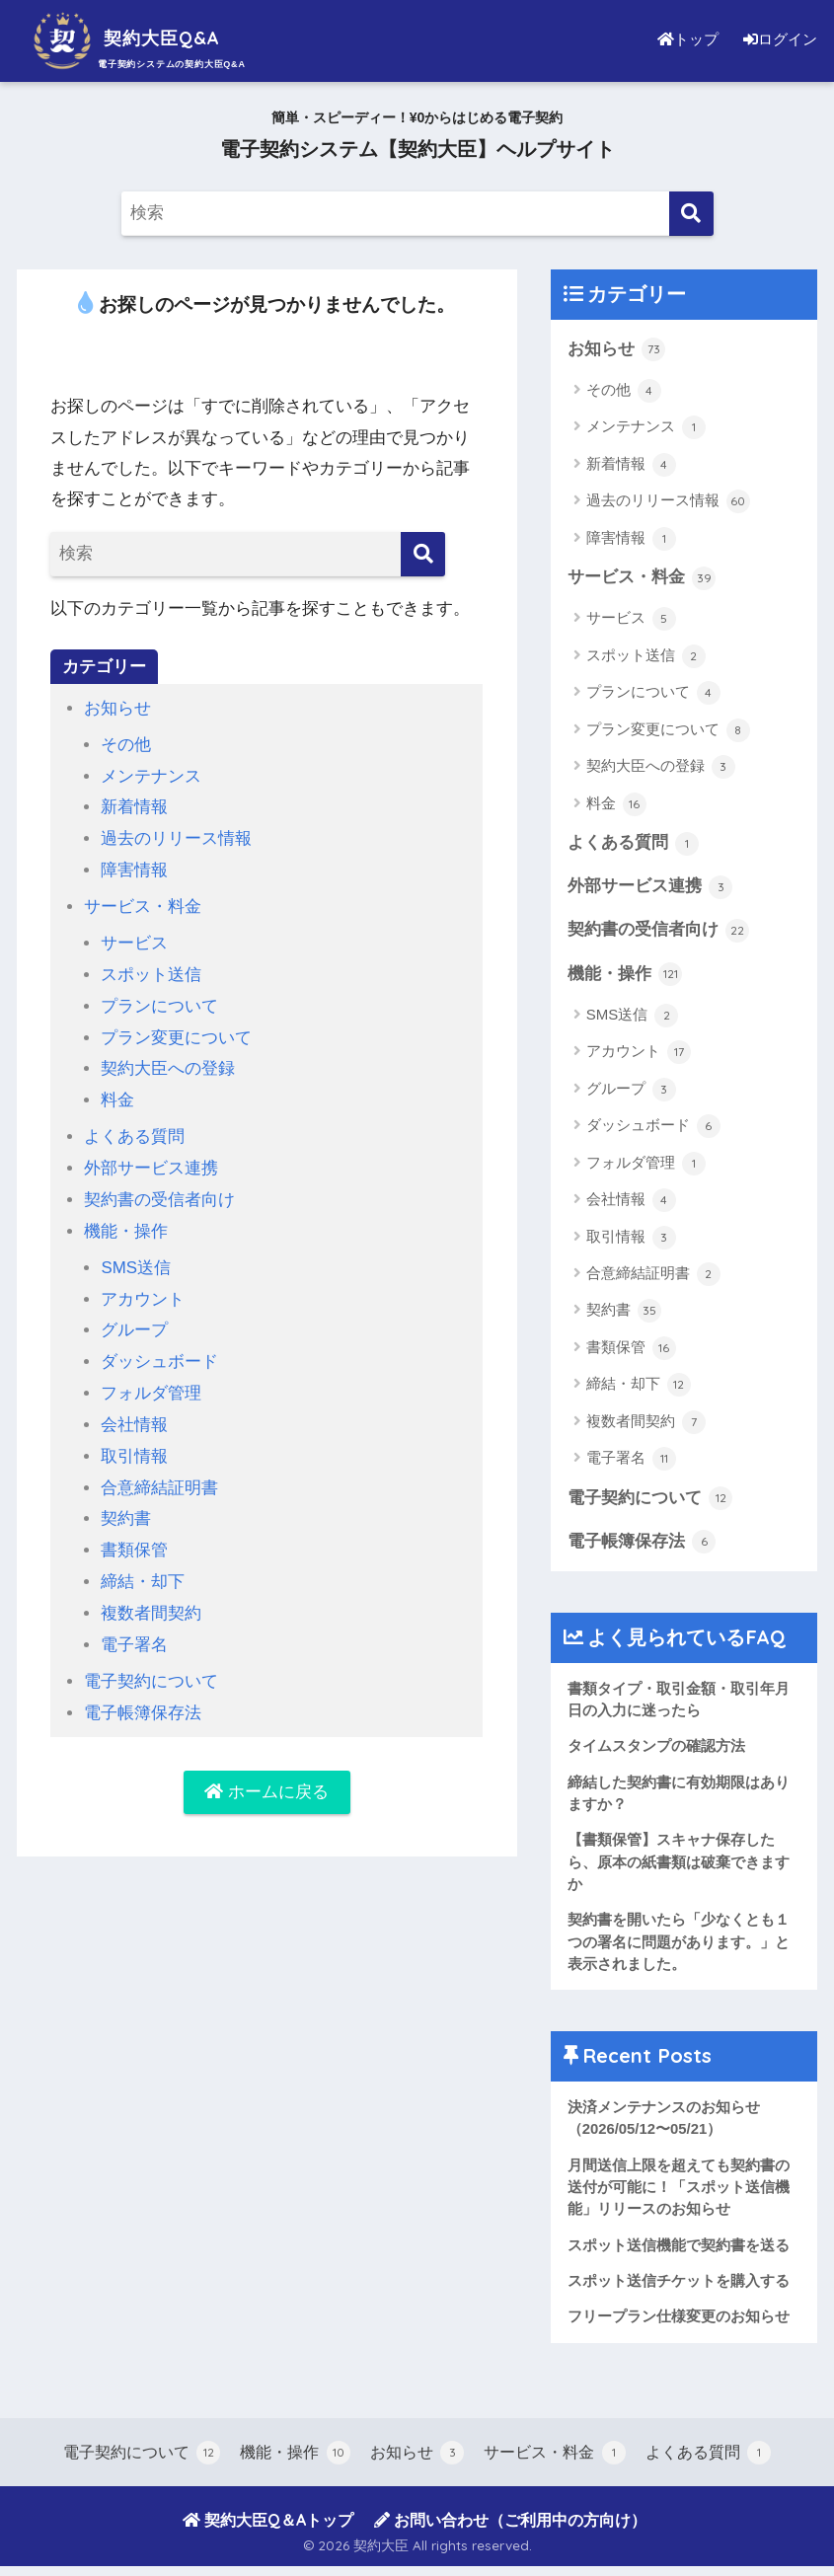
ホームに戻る (266, 1777)
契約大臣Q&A (140, 38)
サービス (134, 939)
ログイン (777, 39)
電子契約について (151, 1665)
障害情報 (134, 868)
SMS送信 (136, 1259)
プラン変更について (176, 1032)
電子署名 (134, 1630)
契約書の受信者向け (159, 1191)
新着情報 (134, 805)
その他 (126, 743)
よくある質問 (134, 1130)
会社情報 (134, 1413)
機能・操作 (126, 1223)
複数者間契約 (151, 1599)
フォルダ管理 (151, 1382)
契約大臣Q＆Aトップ (268, 2530)
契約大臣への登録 (168, 1063)
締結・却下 (143, 1567)
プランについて (159, 1001)
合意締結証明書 (159, 1475)
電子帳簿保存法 (142, 1697)
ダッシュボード (159, 1351)
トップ (683, 39)
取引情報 (134, 1444)
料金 (117, 1094)
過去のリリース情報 (176, 836)
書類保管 (134, 1537)
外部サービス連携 (151, 1161)
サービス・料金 (142, 903)
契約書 (126, 1506)
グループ (134, 1321)
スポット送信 (151, 970)
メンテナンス (151, 775)
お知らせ (117, 708)
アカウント (143, 1289)
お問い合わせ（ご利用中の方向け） (510, 2530)
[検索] (691, 213)
